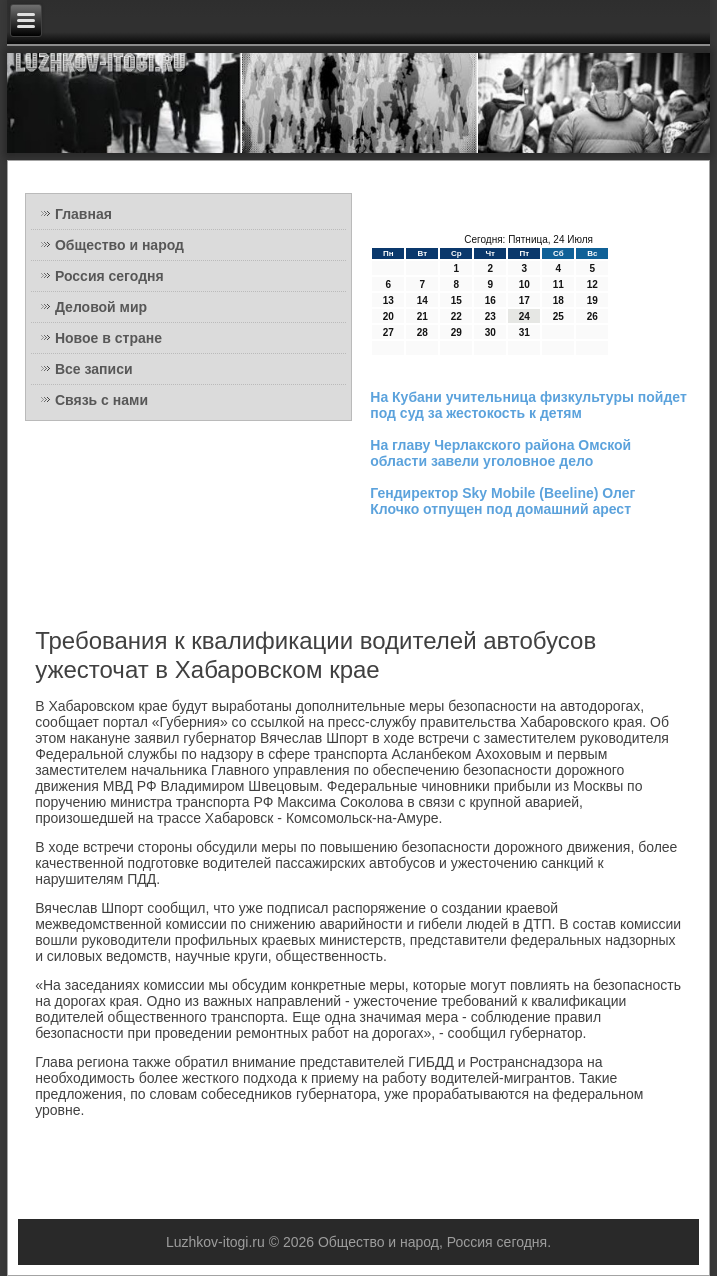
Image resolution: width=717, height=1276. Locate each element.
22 (456, 316)
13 (388, 300)
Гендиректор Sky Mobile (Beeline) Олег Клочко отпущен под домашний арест (502, 501)
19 (592, 300)
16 (490, 300)
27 (388, 332)
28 (422, 332)
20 (388, 316)
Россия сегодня (109, 276)
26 (592, 316)
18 (558, 300)
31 (524, 332)
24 (524, 316)
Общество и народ (119, 245)
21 (422, 316)
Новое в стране (108, 338)
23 (490, 316)
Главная (83, 214)
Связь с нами (101, 400)
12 (592, 284)
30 (490, 332)
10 (524, 284)
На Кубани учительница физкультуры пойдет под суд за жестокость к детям (528, 405)
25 (558, 316)
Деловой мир (101, 307)
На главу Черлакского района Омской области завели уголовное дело (500, 453)
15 (456, 300)
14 (422, 300)
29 (456, 332)
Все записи (94, 369)
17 (524, 300)
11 (558, 284)
